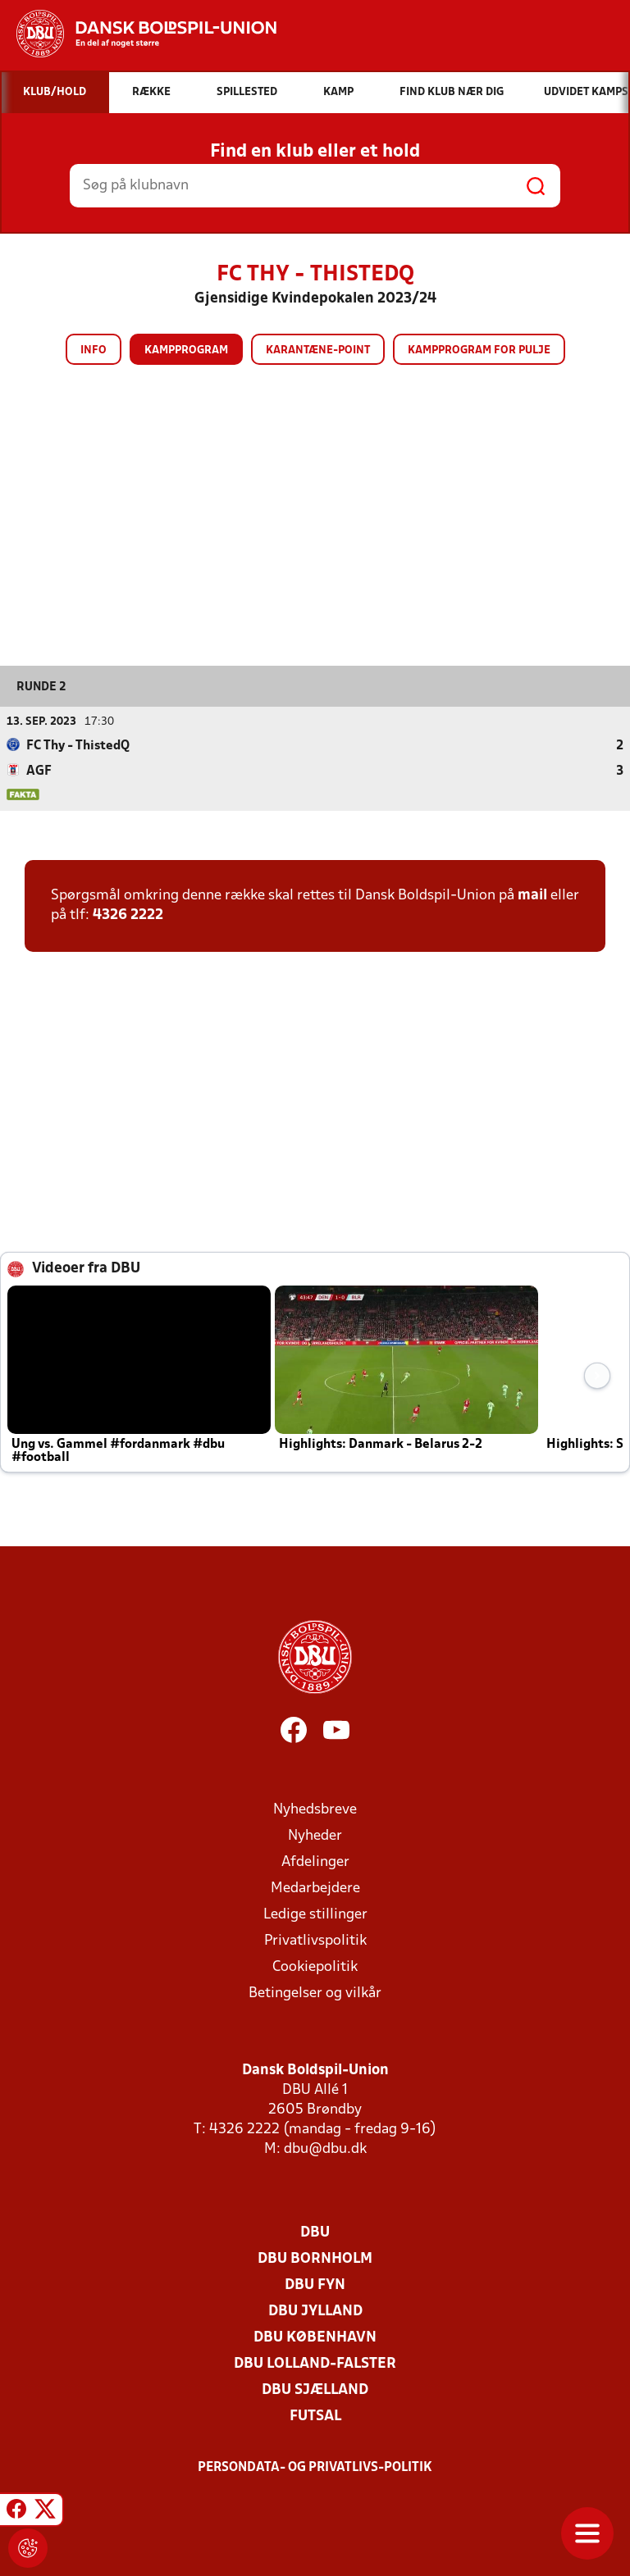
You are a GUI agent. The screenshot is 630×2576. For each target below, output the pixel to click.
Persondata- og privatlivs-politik (315, 2467)
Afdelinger (315, 1861)
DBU (315, 2232)
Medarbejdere (315, 1888)
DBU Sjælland (315, 2389)
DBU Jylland (315, 2311)
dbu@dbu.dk (325, 2148)
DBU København (315, 2337)
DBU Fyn (315, 2285)
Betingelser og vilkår (315, 1993)
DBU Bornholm (315, 2258)
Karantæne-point (318, 350)
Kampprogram (186, 350)
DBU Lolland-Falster (315, 2363)
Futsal (315, 2416)
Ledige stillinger (315, 1914)
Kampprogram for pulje (479, 350)
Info (93, 350)
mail (532, 895)
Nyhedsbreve (315, 1809)
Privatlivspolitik (315, 1940)
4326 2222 (128, 915)
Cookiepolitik (315, 1966)
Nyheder (315, 1835)
